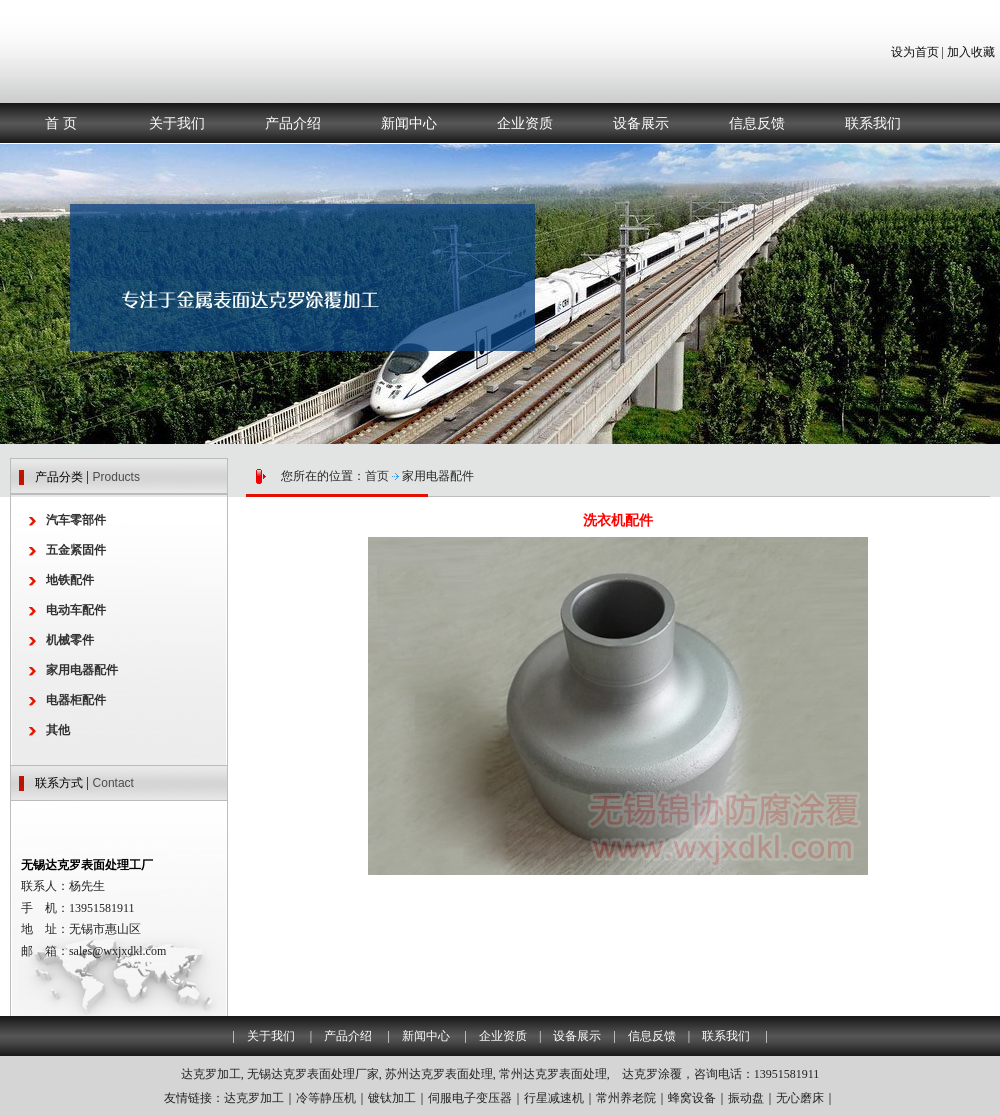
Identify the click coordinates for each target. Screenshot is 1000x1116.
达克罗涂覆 (652, 1074)
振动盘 (746, 1098)
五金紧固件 (76, 550)
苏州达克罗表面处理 (439, 1074)
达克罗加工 (211, 1074)
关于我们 (177, 123)
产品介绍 (293, 123)
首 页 (61, 123)
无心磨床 (800, 1098)
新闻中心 (409, 123)
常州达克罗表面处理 (553, 1074)
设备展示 (641, 123)
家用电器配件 (438, 476)
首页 (377, 476)
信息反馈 (757, 123)
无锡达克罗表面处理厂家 (313, 1074)
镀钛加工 (392, 1098)
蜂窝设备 (692, 1098)
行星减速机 (554, 1098)
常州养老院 (626, 1098)
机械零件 (70, 640)
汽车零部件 (76, 520)
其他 (58, 730)
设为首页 (915, 52)
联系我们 (873, 123)
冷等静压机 (326, 1098)
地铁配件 (70, 580)
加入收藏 (971, 52)
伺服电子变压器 (470, 1098)
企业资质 (525, 123)
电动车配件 (76, 610)
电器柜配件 (76, 700)
